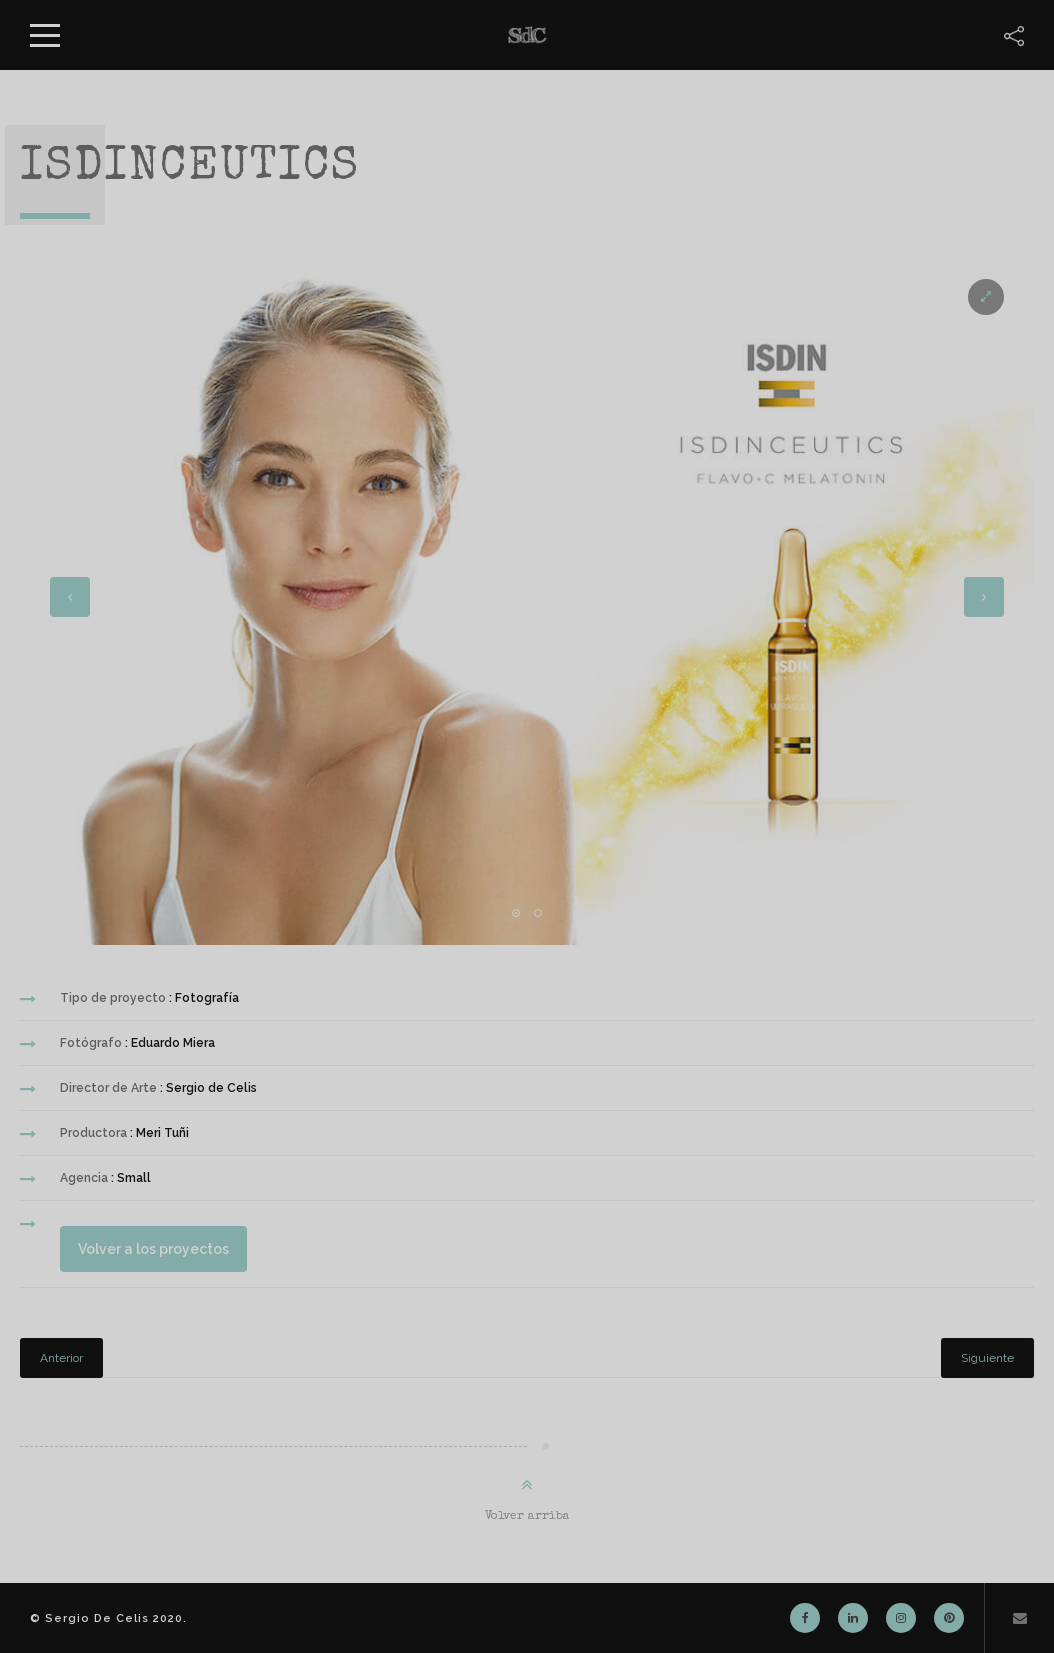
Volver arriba (527, 1517)
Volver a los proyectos (144, 1249)
